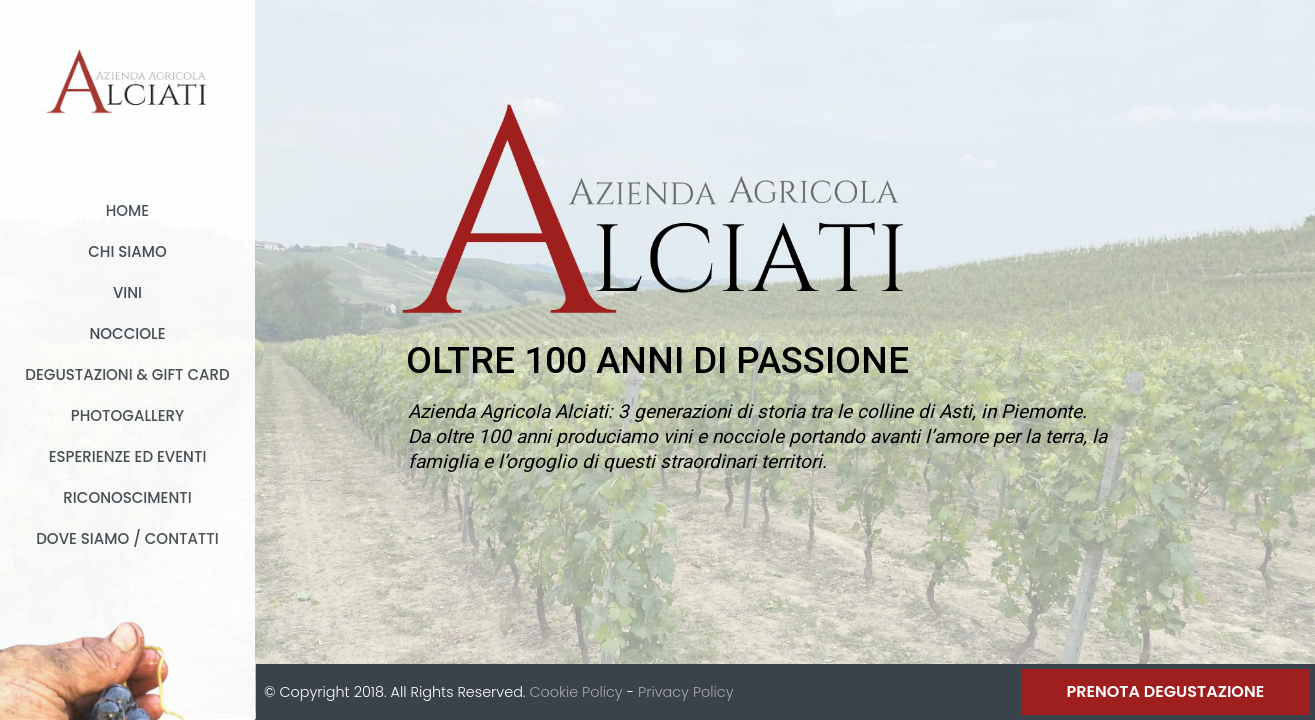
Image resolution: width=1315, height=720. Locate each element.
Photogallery (127, 415)
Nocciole (127, 333)
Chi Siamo (127, 251)
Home (127, 210)
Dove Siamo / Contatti (127, 538)
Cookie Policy (575, 692)
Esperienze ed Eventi (128, 456)
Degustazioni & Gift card (127, 374)
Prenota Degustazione (1166, 691)
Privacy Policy (685, 692)
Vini (127, 292)
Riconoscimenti (127, 497)
